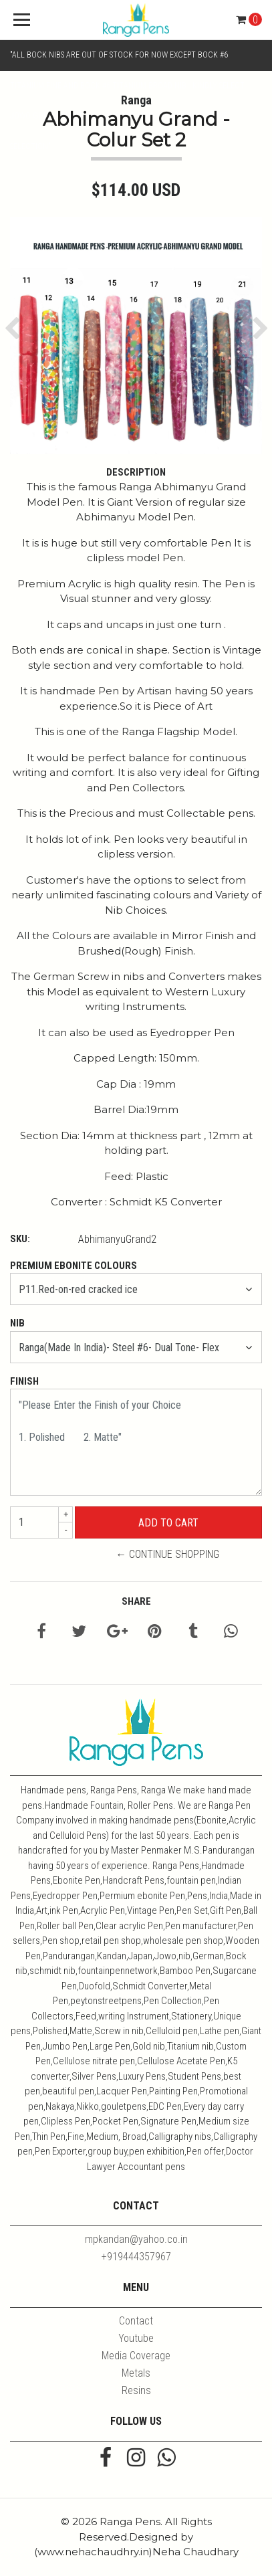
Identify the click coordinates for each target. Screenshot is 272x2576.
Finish (24, 1381)
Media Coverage (136, 2355)
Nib (17, 1323)
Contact (136, 2320)
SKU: (20, 1239)
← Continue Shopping (167, 1554)
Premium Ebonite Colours (73, 1266)
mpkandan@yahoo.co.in (136, 2239)
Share (136, 1601)
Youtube (136, 2338)
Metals (136, 2373)
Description (136, 472)
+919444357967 (136, 2256)
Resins (136, 2390)
